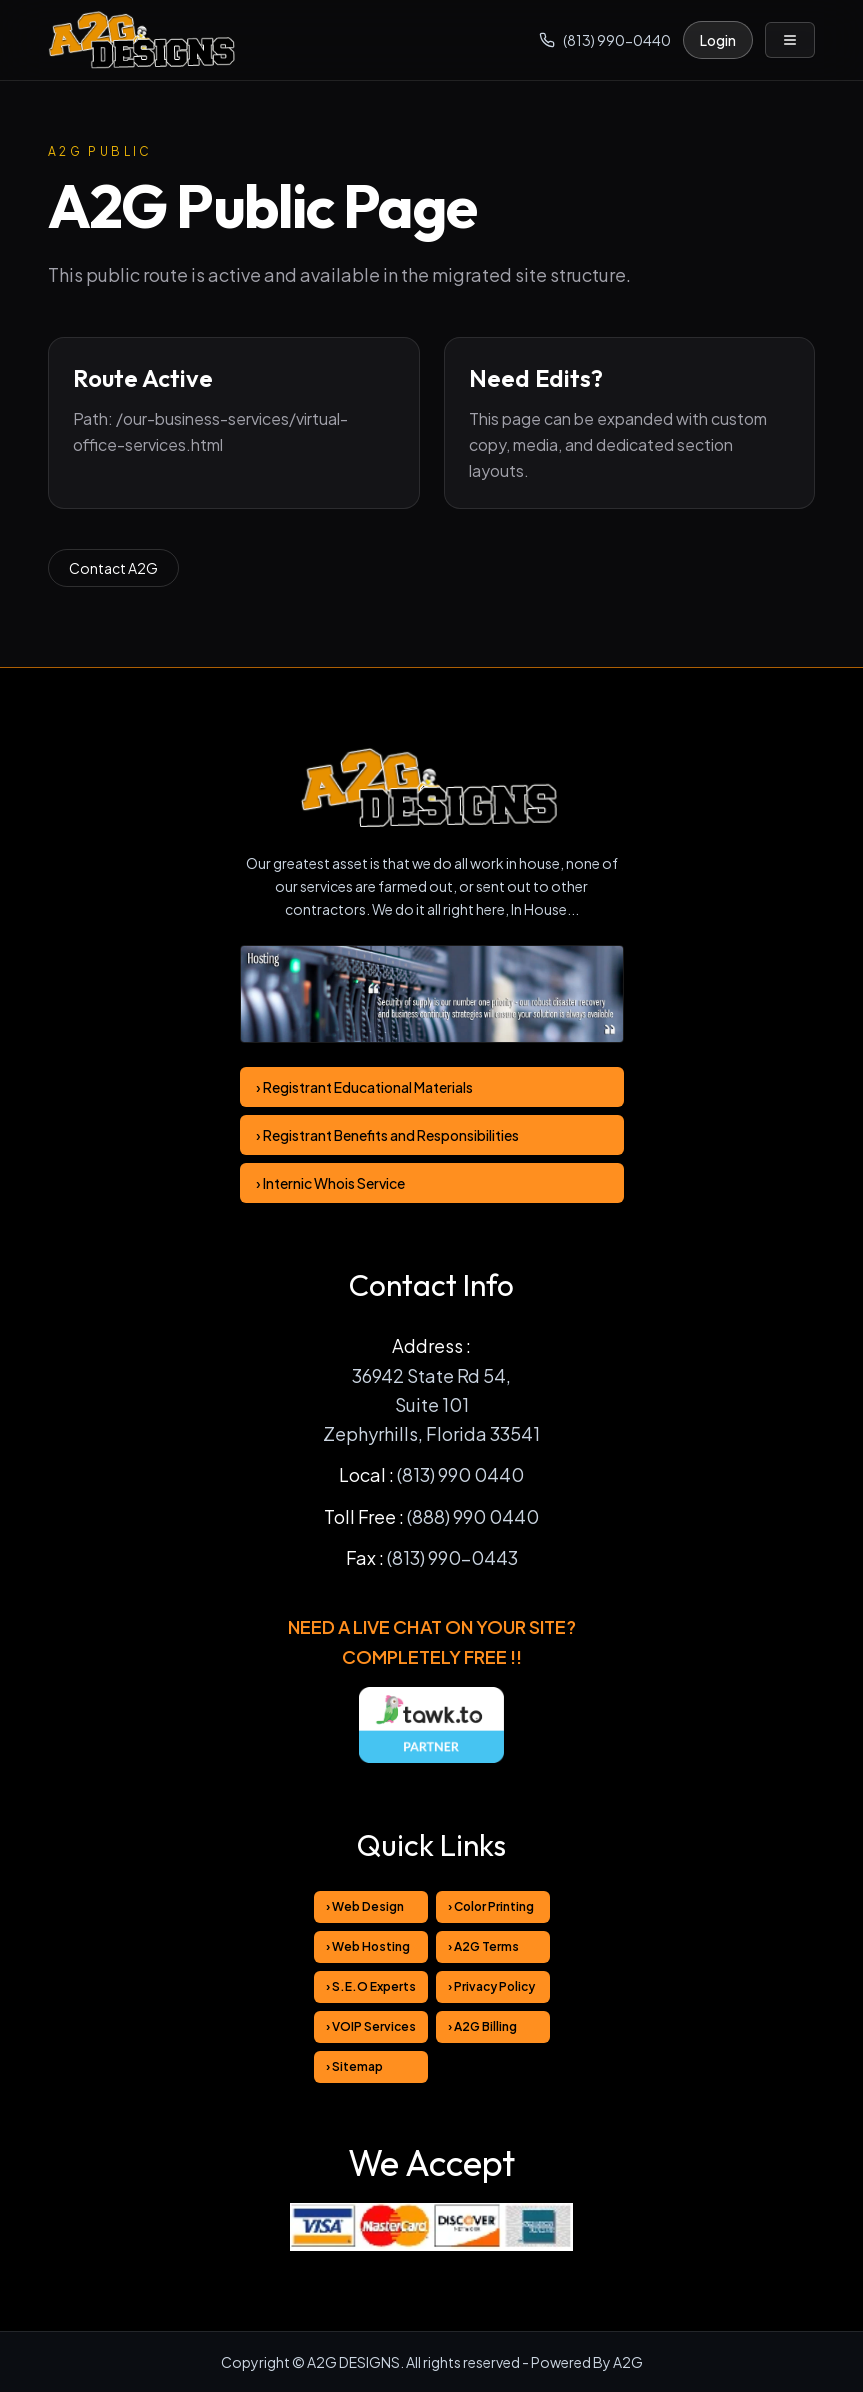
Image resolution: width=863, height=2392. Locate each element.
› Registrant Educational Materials (364, 1087)
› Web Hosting (368, 1946)
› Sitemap (354, 2066)
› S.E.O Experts (371, 1986)
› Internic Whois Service (330, 1183)
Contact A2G (113, 568)
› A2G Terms (483, 1946)
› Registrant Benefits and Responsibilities (387, 1135)
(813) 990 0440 (460, 1474)
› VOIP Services (371, 2026)
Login (718, 40)
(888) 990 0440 (473, 1516)
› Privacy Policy (491, 1986)
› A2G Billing (482, 2026)
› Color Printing (491, 1906)
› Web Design (365, 1906)
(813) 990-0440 (605, 40)
